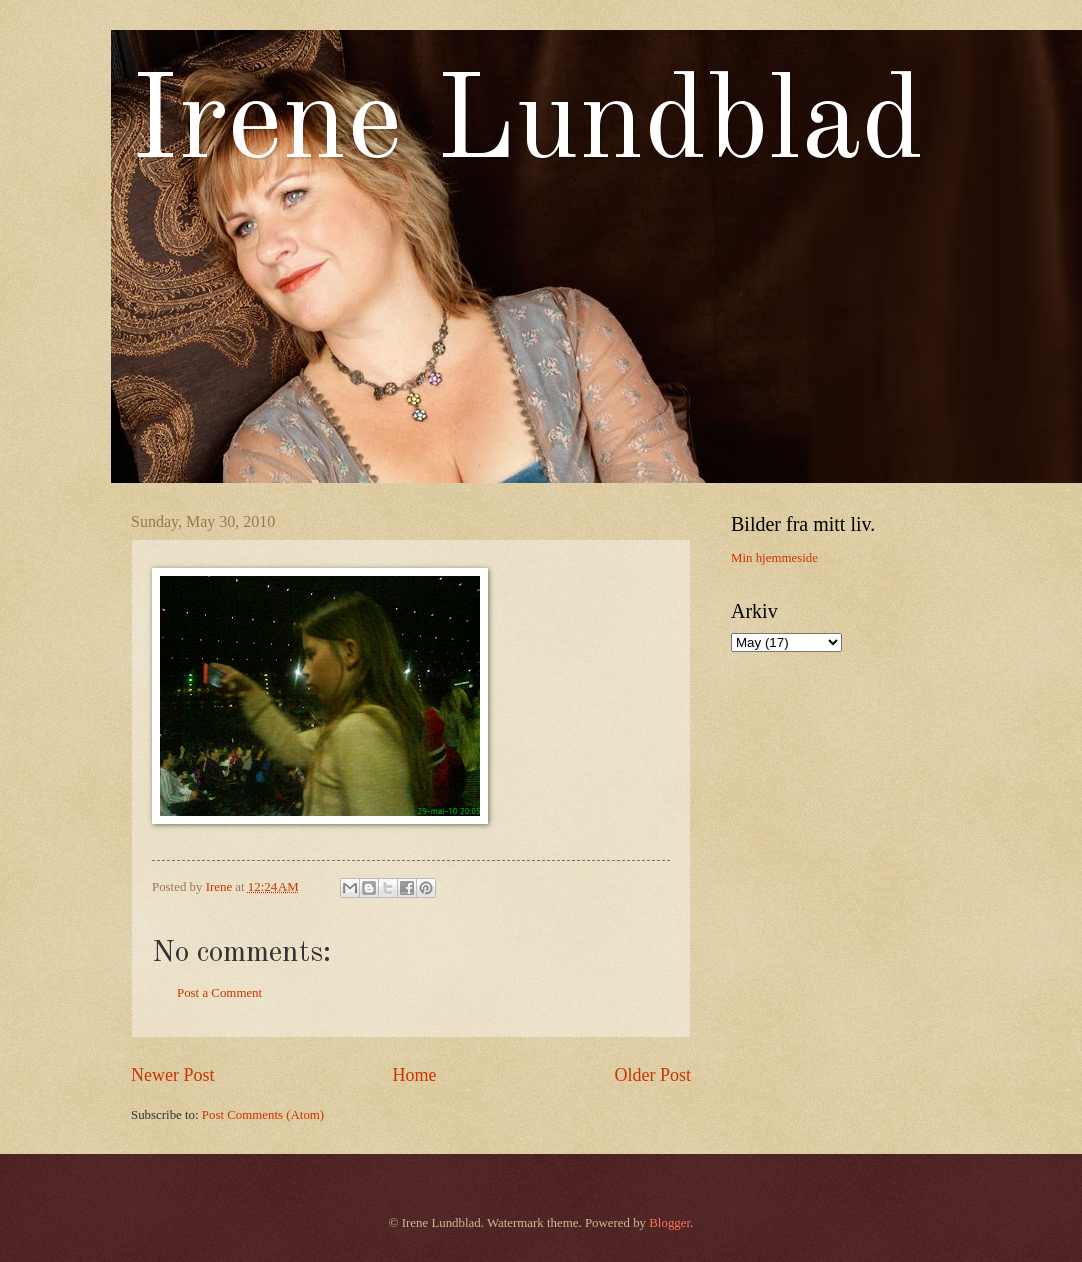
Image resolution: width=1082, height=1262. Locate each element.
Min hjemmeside (774, 558)
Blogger (669, 1223)
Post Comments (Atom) (263, 1115)
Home (414, 1075)
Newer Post (173, 1075)
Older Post (652, 1075)
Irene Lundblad (527, 126)
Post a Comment (219, 993)
